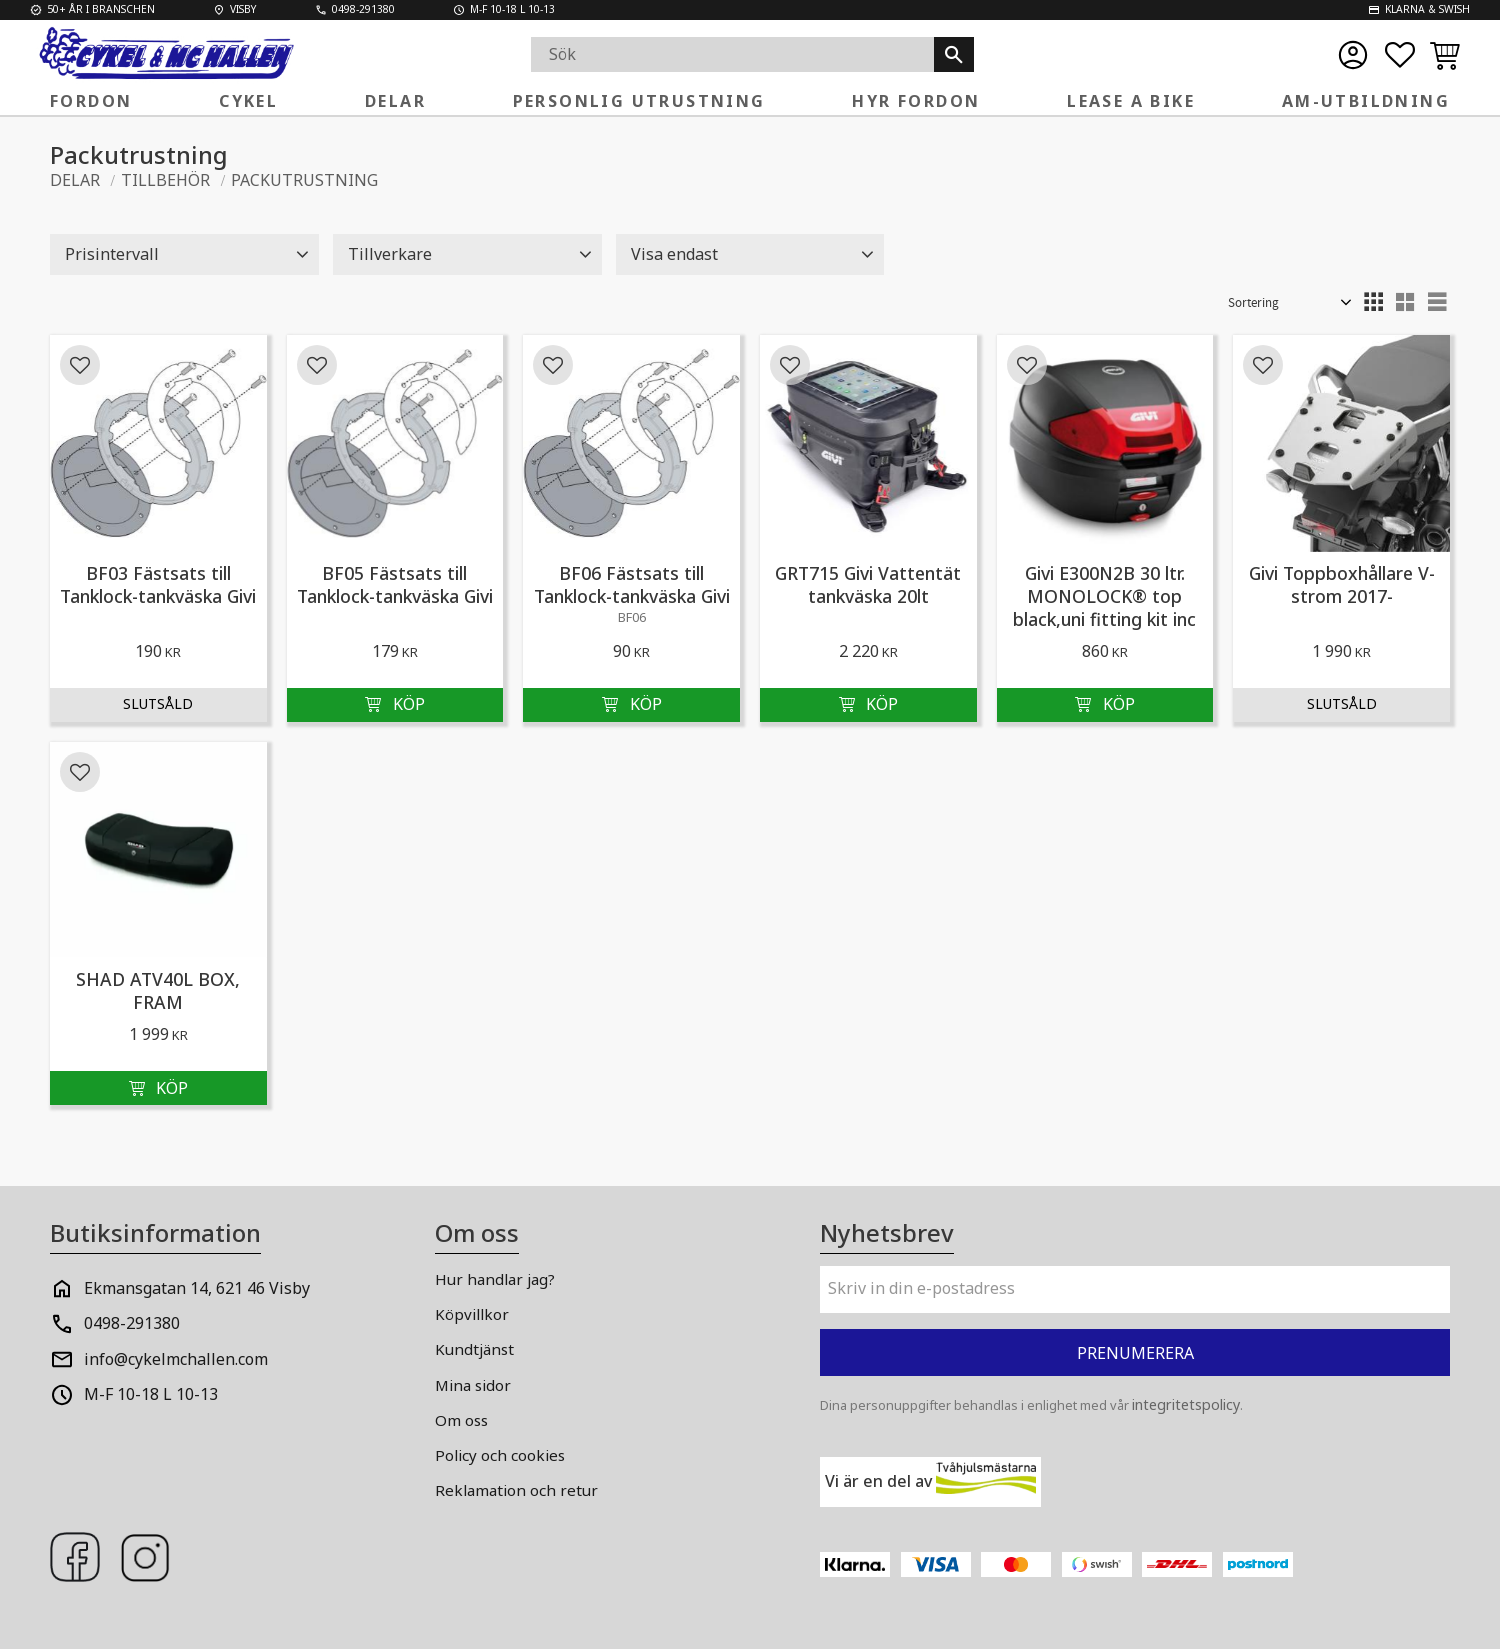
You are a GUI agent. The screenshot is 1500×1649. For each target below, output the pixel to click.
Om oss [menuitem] (461, 1420)
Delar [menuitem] (395, 101)
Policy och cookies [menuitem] (500, 1455)
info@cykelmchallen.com (176, 1359)
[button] (1400, 55)
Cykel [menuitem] (248, 101)
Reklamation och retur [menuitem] (516, 1490)
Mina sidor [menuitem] (473, 1385)
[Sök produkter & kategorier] (732, 54)
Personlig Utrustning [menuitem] (639, 101)
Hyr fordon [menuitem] (916, 101)
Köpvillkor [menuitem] (472, 1314)
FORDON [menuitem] (91, 101)
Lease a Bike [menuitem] (1131, 101)
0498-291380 (132, 1323)
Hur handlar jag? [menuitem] (495, 1279)
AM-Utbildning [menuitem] (1366, 101)
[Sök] (954, 54)
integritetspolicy (1186, 1404)
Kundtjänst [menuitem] (474, 1349)
